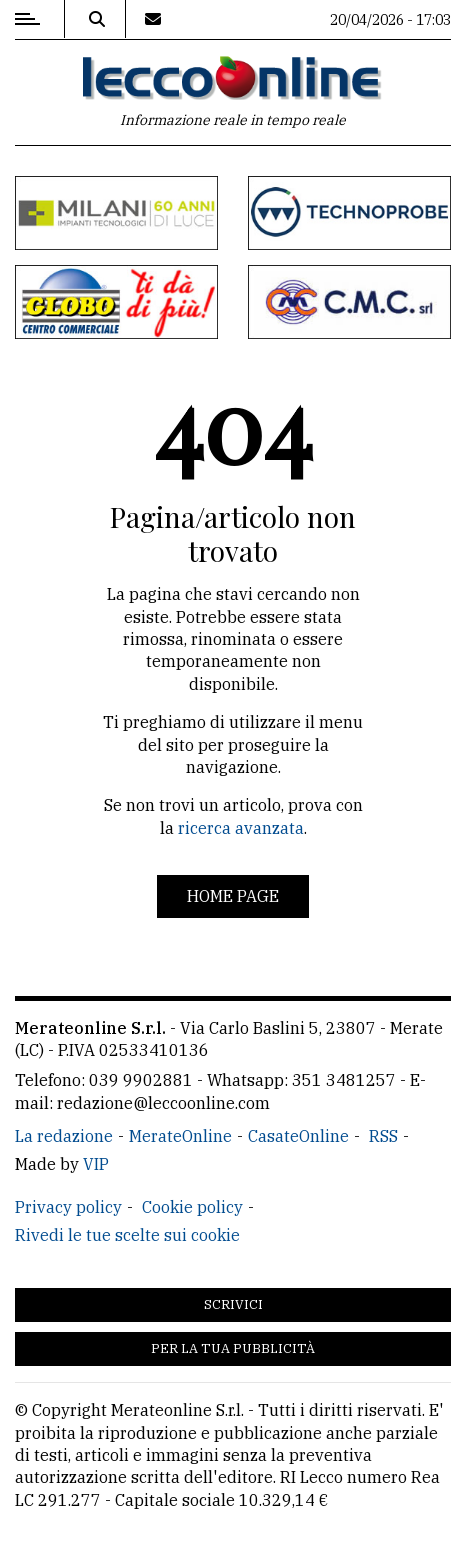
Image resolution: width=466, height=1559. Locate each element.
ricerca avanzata (241, 828)
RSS (383, 1136)
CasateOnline (298, 1136)
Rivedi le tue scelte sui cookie (127, 1235)
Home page (233, 896)
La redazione (64, 1136)
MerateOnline (180, 1136)
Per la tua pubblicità (233, 1348)
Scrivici (233, 1304)
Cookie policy (192, 1207)
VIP (96, 1164)
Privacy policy (68, 1207)
